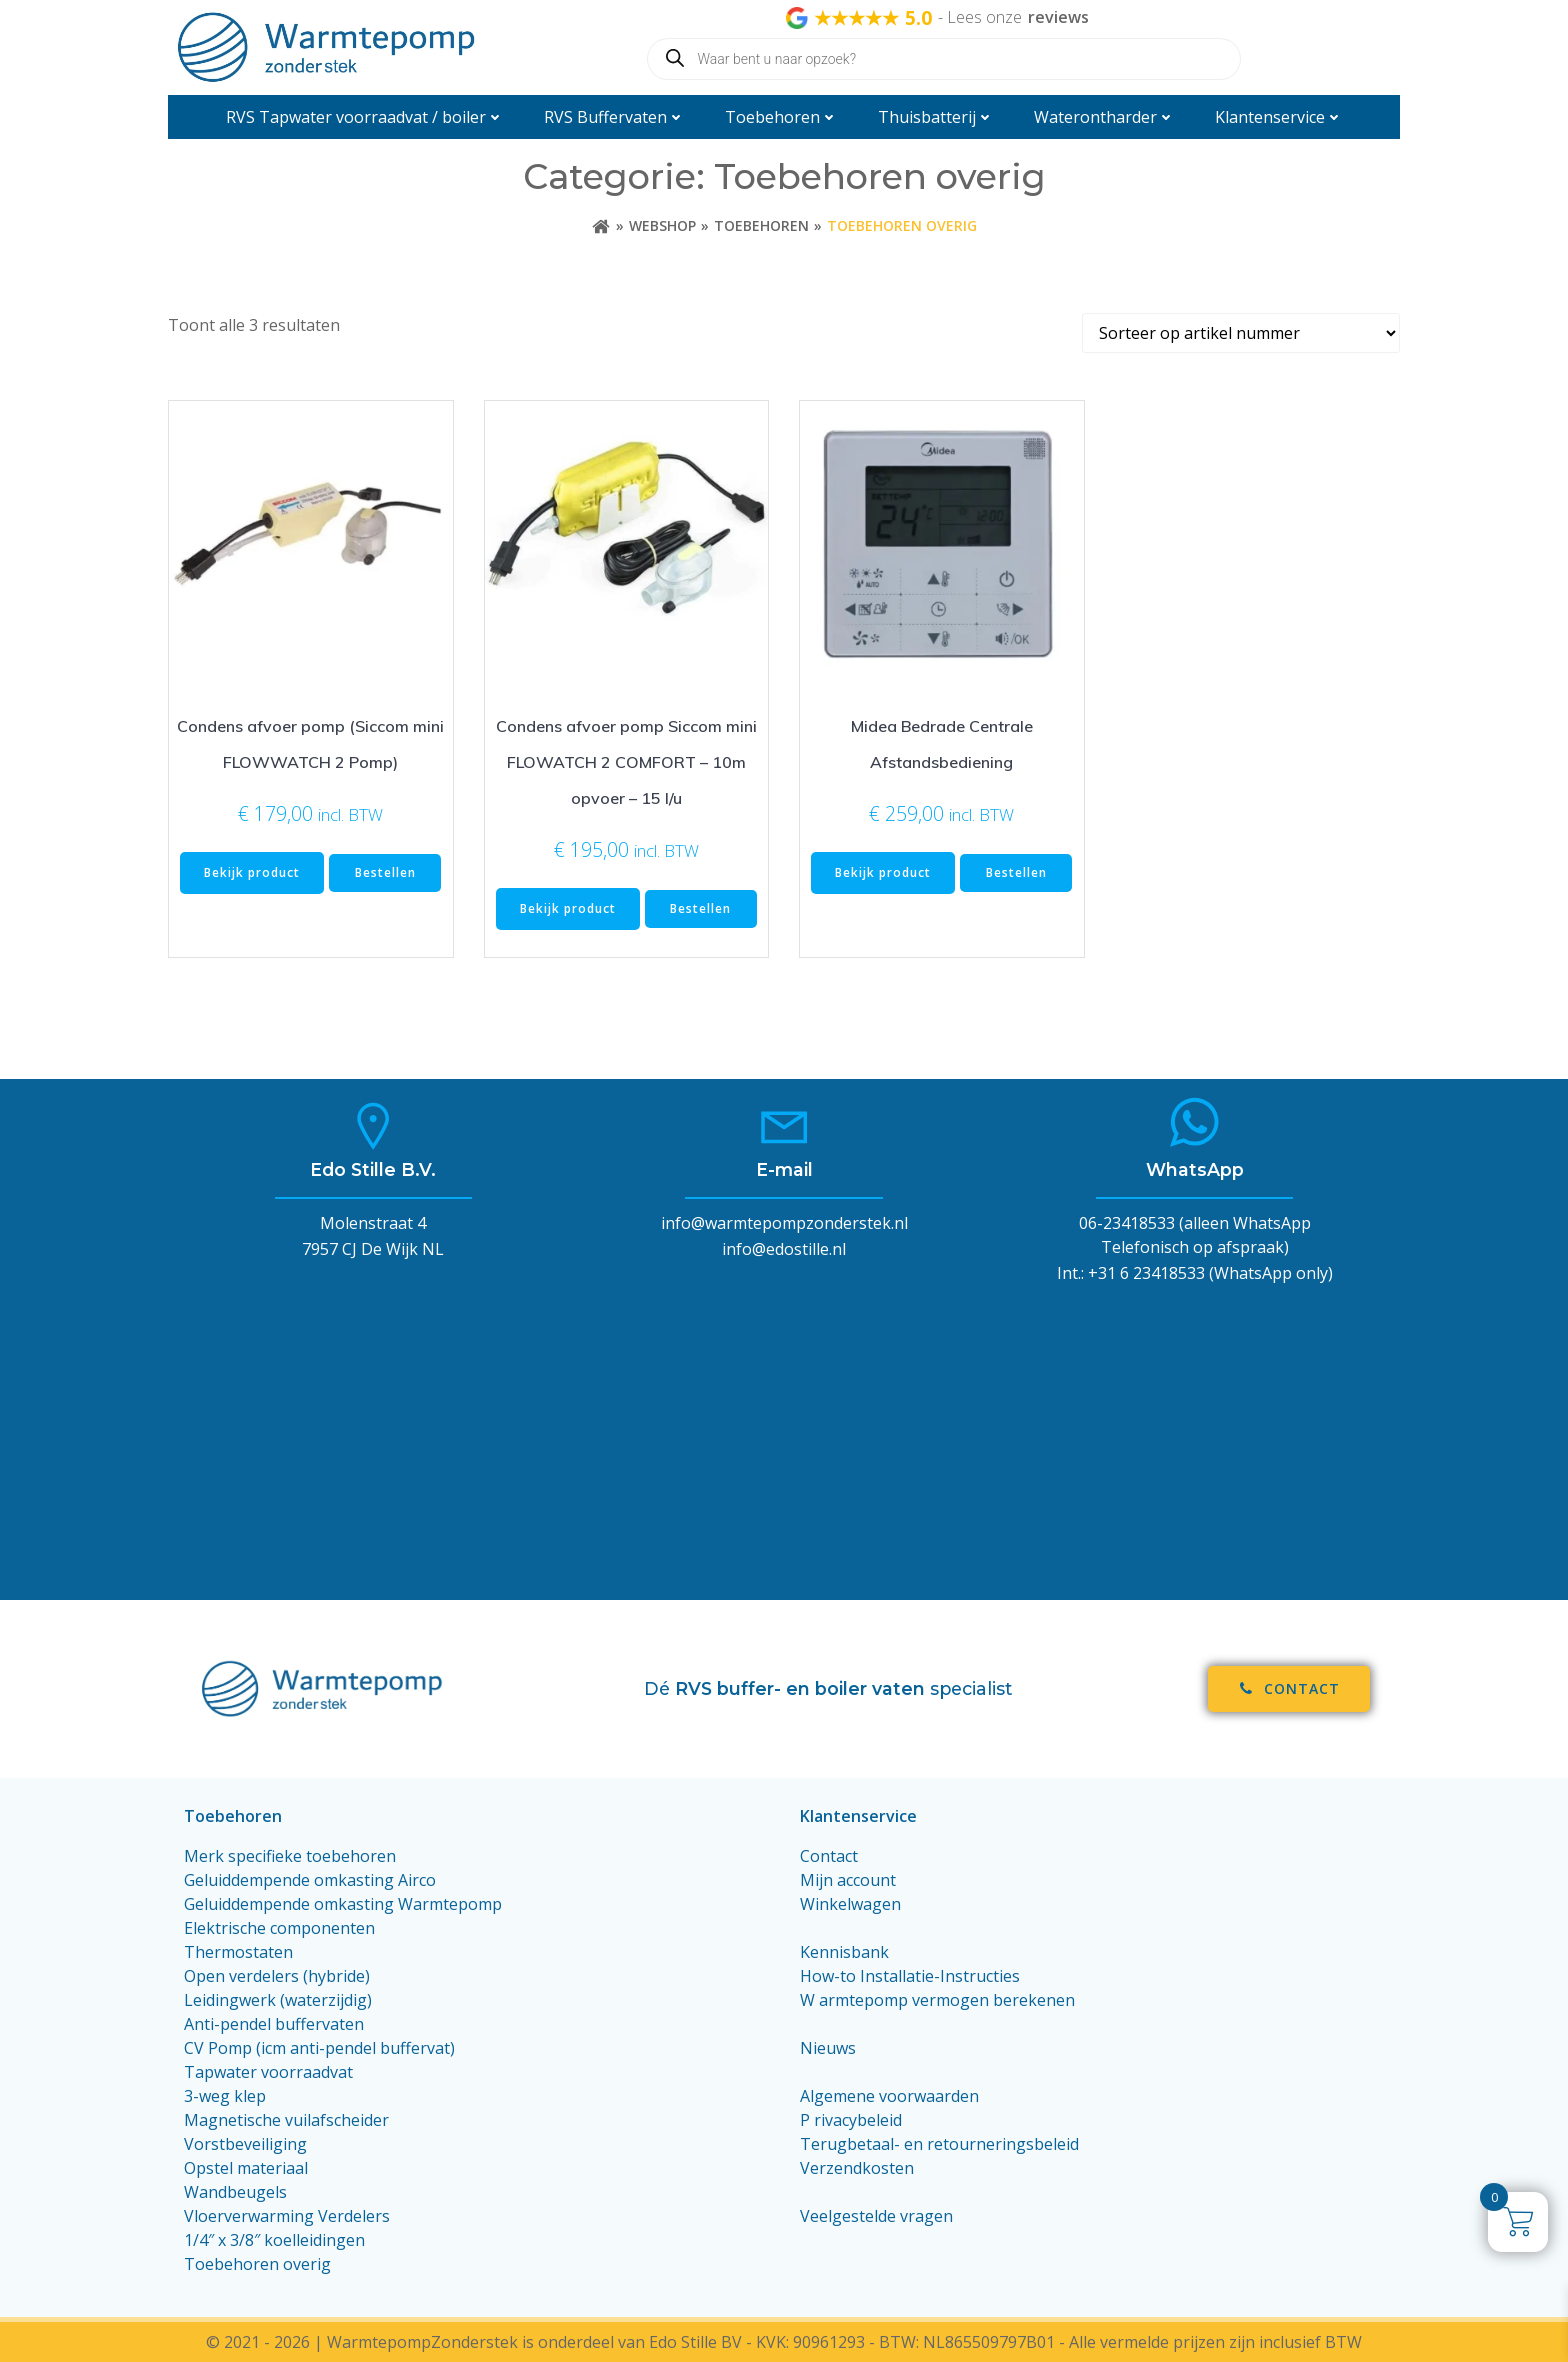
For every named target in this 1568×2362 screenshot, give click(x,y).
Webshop (662, 225)
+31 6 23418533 (1146, 1273)
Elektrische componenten (279, 1928)
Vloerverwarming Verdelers (287, 2216)
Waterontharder (1104, 117)
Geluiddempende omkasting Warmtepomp (343, 1904)
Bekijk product (252, 872)
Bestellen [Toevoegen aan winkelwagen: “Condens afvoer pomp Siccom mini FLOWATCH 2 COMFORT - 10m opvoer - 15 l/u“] (700, 908)
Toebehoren (781, 117)
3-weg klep (225, 2096)
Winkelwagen (850, 1904)
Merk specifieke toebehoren (290, 1856)
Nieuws (828, 2048)
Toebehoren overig (257, 2264)
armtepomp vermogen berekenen (947, 2000)
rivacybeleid (858, 2120)
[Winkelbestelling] (1241, 333)
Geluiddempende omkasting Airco (310, 1880)
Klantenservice (1279, 117)
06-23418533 (1127, 1223)
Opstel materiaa (244, 2168)
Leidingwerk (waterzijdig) (278, 2000)
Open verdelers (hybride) (277, 1976)
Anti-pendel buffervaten (274, 2024)
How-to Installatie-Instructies (910, 1976)
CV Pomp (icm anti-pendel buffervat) (319, 2048)
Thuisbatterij (936, 117)
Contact (829, 1856)
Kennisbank (844, 1952)
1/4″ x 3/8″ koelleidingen (274, 2240)
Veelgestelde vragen (876, 2216)
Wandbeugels (235, 2192)
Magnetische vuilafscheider (286, 2120)
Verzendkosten (857, 2168)
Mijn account (848, 1880)
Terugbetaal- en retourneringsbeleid (939, 2144)
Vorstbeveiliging (245, 2144)
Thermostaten (238, 1952)
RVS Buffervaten (614, 117)
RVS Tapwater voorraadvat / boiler (365, 117)
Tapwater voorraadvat (270, 2072)
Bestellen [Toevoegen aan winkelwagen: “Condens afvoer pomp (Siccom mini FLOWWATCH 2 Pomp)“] (385, 872)
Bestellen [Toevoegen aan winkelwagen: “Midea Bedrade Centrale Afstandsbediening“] (1016, 872)
